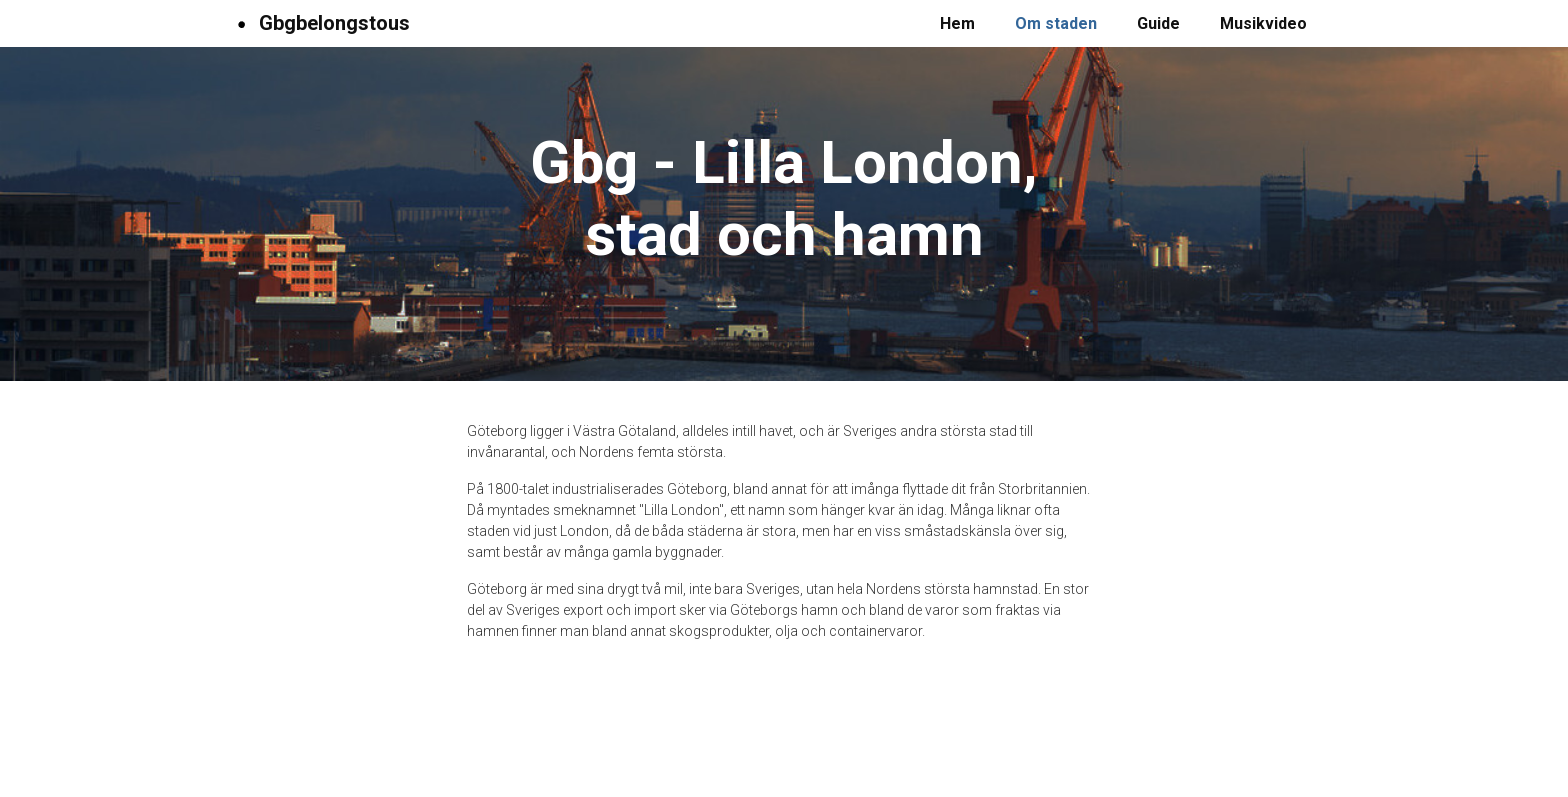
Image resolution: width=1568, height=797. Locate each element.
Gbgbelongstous (319, 23)
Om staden (1056, 23)
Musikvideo (1263, 23)
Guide (1158, 23)
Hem (957, 23)
